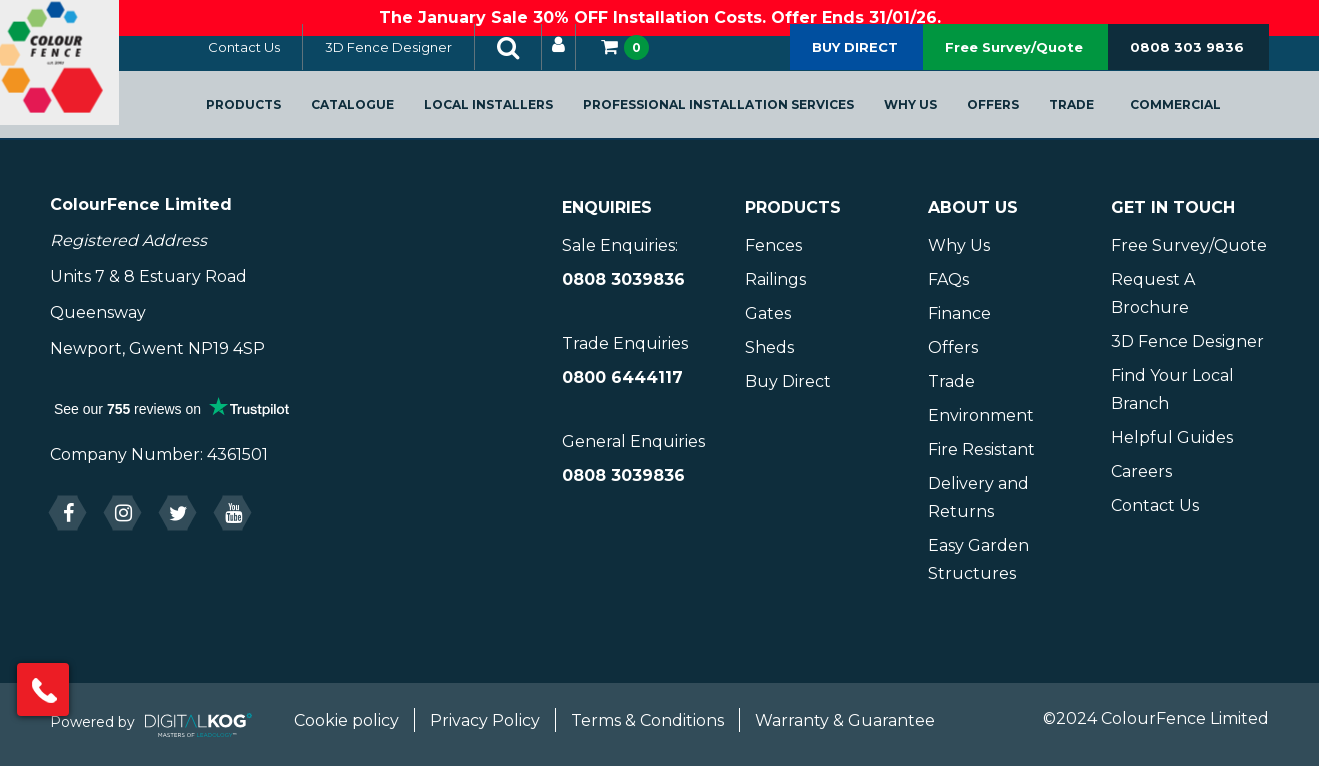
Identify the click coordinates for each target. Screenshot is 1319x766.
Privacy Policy (485, 720)
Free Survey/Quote (1014, 59)
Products (265, 116)
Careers (1141, 471)
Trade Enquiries (625, 343)
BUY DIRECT (855, 59)
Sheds (769, 347)
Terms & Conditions (647, 720)
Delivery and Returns (978, 497)
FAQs (948, 279)
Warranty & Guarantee (845, 720)
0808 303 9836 (1187, 59)
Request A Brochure (1153, 293)
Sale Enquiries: (620, 245)
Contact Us (266, 59)
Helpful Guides (1172, 437)
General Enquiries (633, 441)
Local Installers (510, 116)
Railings (775, 279)
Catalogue (374, 116)
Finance (959, 313)
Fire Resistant (981, 449)
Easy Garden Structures (978, 559)
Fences (773, 245)
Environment (981, 415)
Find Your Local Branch (1172, 389)
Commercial (1197, 116)
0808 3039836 (623, 279)
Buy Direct (788, 381)
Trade (1093, 116)
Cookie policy (346, 720)
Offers (1015, 116)
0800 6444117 (622, 377)
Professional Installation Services (740, 116)
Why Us (932, 116)
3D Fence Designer (410, 59)
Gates (768, 313)
